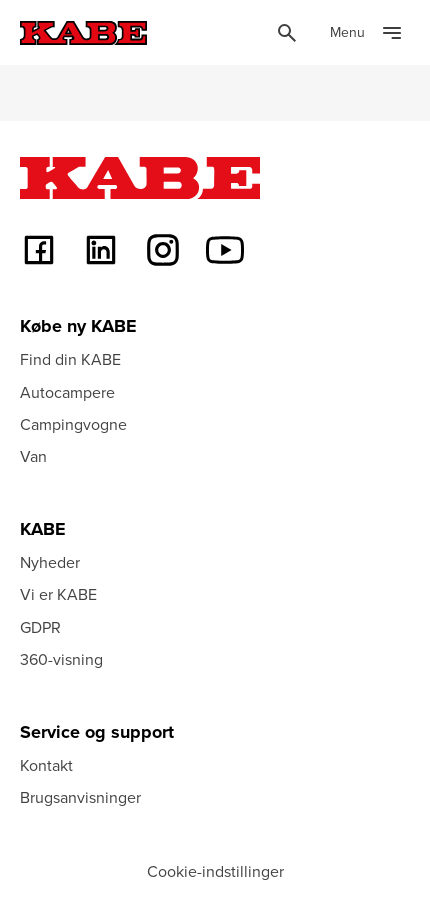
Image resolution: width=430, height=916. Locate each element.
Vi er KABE (58, 594)
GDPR (40, 627)
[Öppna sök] (287, 33)
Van (33, 456)
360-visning (61, 659)
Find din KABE (70, 359)
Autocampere (67, 392)
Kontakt (46, 765)
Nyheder (50, 562)
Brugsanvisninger (80, 797)
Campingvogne (73, 424)
